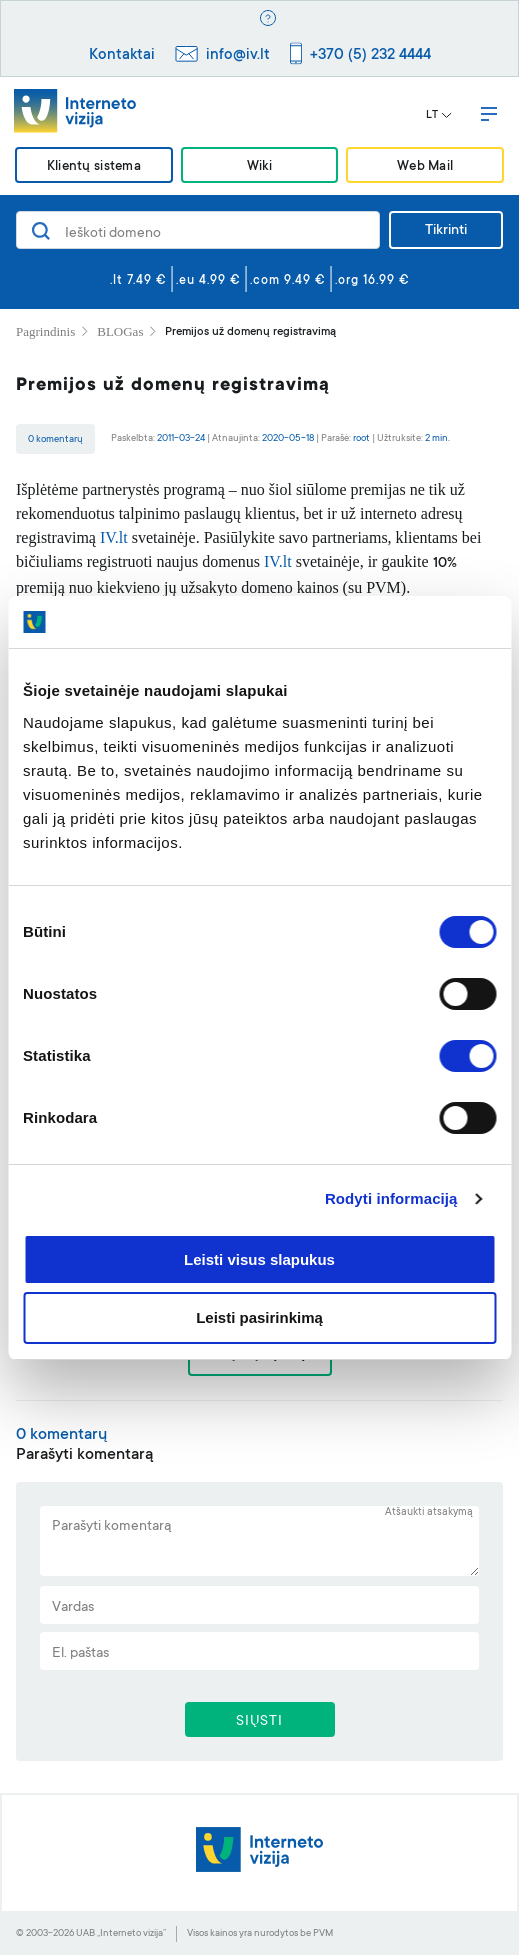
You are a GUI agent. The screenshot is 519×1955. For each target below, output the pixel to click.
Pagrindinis (45, 331)
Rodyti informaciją (391, 1198)
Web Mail (425, 166)
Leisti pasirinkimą (259, 1317)
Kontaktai (122, 55)
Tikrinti (446, 231)
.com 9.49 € (288, 281)
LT (439, 116)
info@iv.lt (238, 55)
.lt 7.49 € (138, 281)
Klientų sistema (94, 166)
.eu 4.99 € (208, 281)
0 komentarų (55, 439)
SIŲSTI (259, 1722)
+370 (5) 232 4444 (370, 55)
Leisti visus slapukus (259, 1259)
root (361, 438)
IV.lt (114, 537)
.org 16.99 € (372, 281)
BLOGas (120, 331)
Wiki (259, 166)
